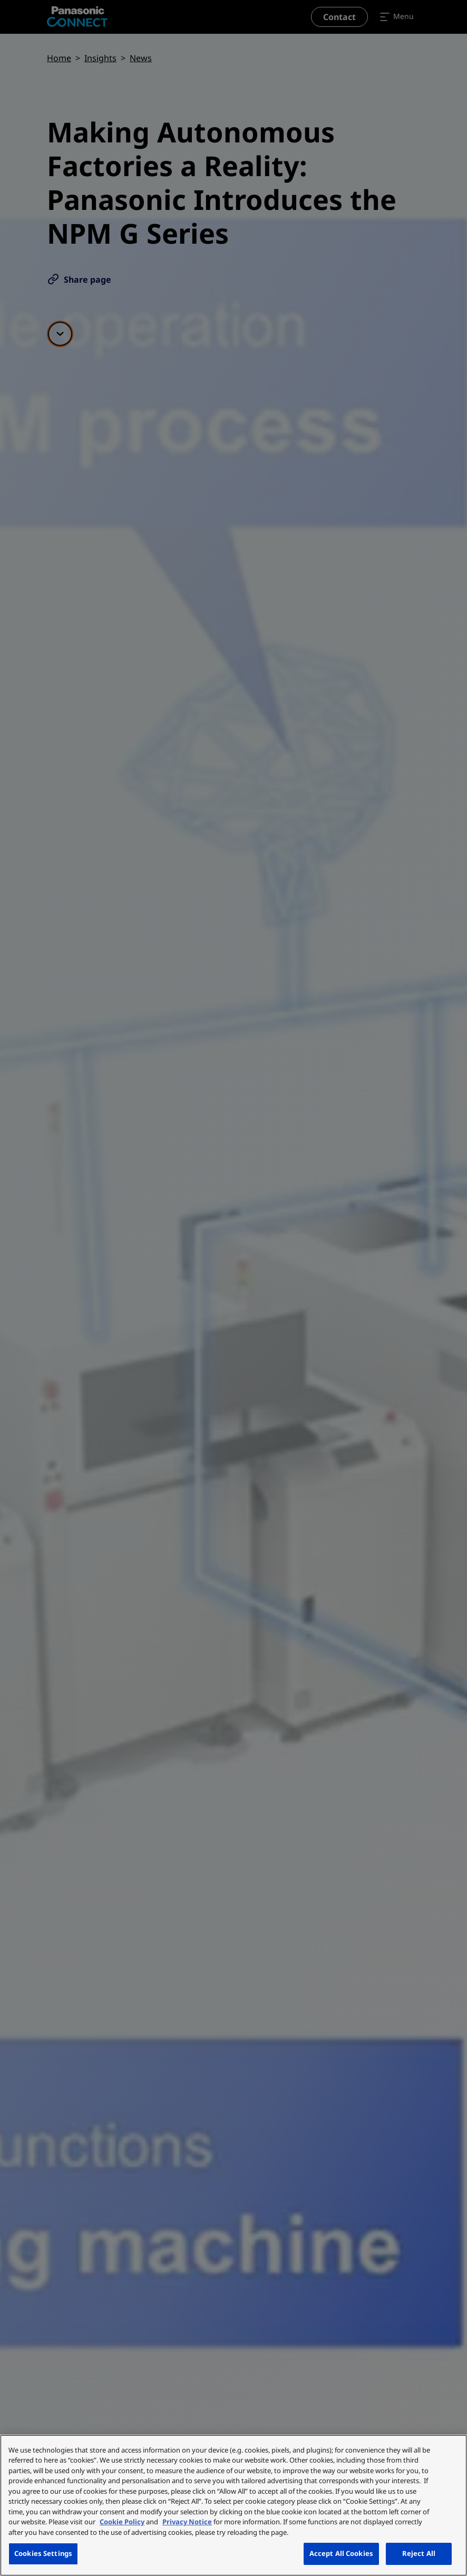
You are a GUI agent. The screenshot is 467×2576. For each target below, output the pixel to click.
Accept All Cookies (341, 2553)
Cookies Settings (43, 2553)
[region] (233, 2505)
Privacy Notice (187, 2521)
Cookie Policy (122, 2521)
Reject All (418, 2553)
